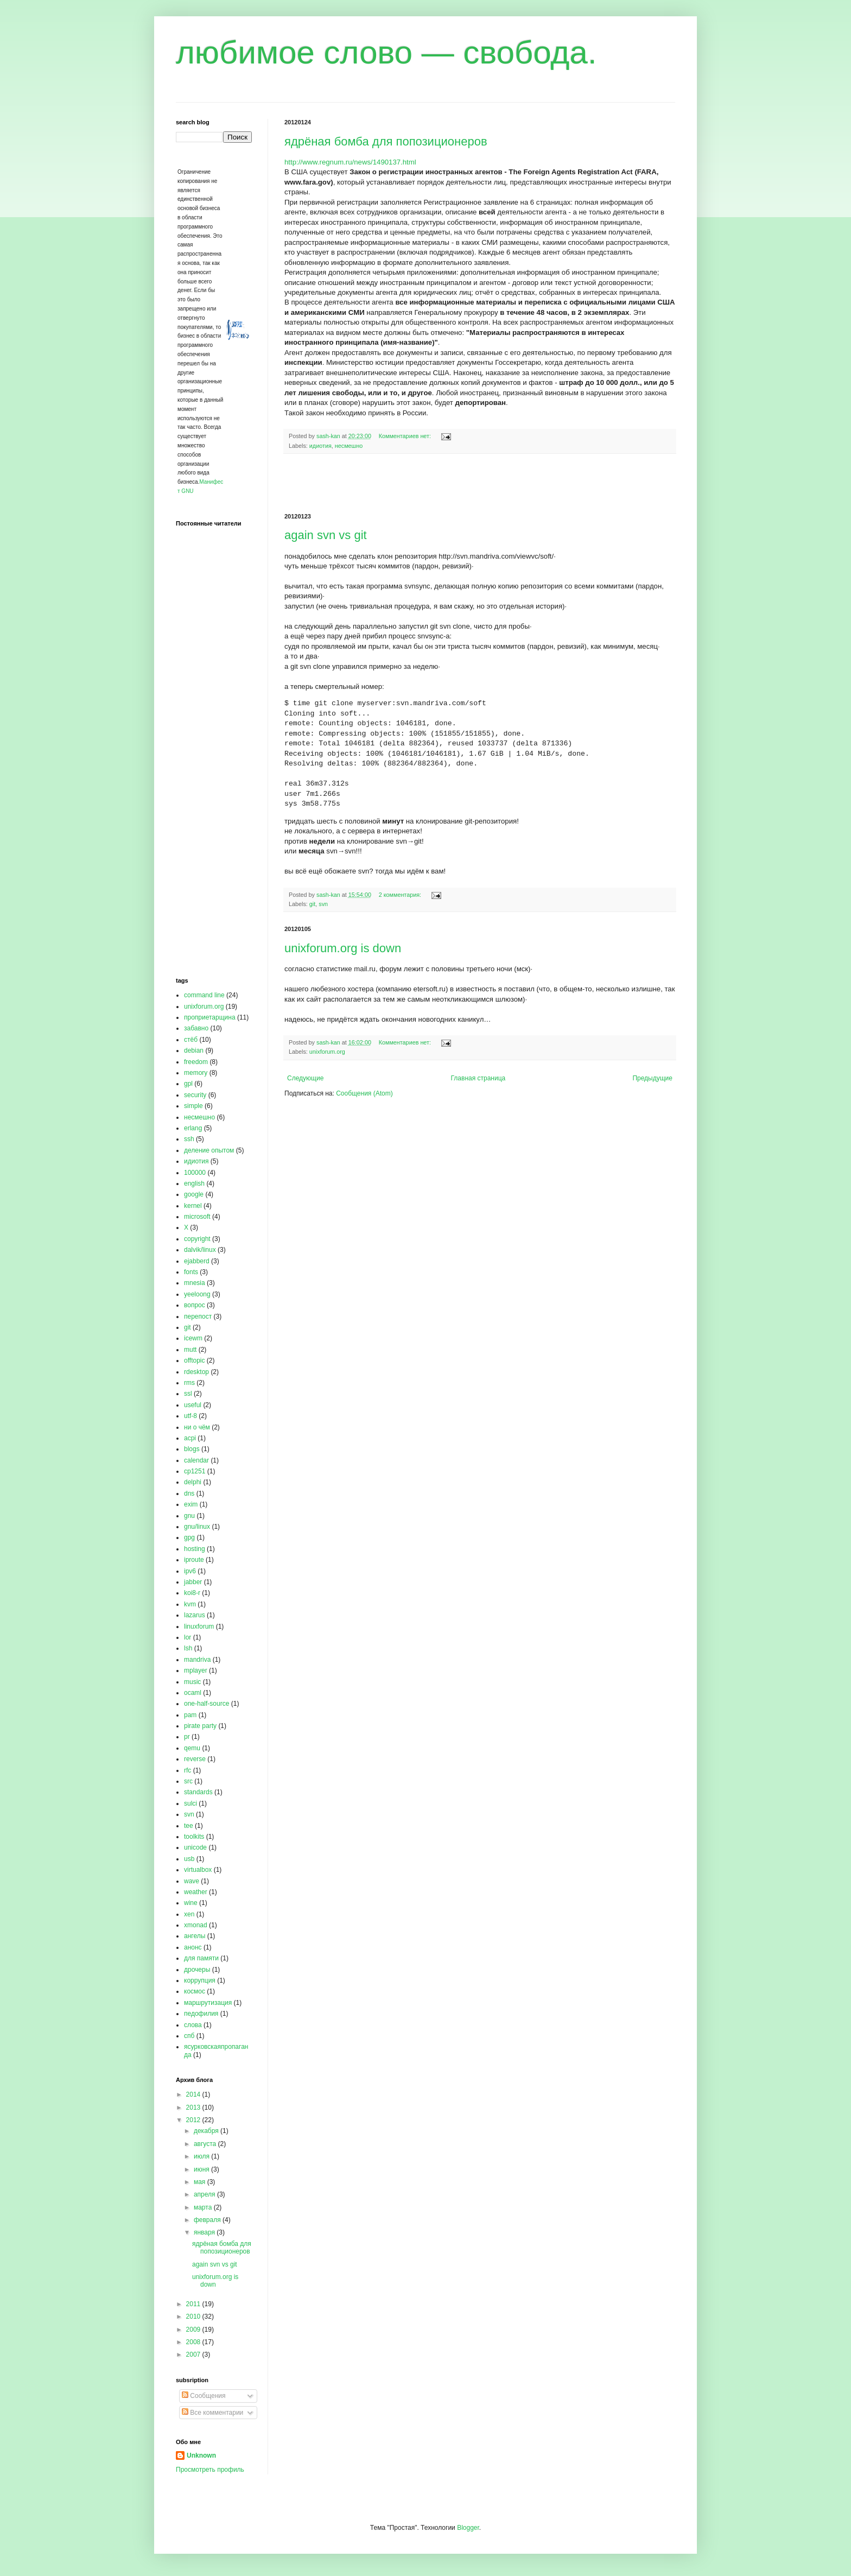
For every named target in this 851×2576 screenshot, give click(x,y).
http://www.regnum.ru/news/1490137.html (350, 162)
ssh (189, 1139)
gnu (189, 1516)
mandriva (197, 1659)
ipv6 (190, 1571)
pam (190, 1715)
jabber (193, 1582)
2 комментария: (401, 894)
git (312, 904)
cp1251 (194, 1471)
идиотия (320, 445)
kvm (190, 1604)
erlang (193, 1128)
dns (189, 1493)
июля (202, 2156)
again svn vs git (325, 535)
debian (194, 1050)
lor (187, 1637)
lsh (188, 1648)
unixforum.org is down (342, 948)
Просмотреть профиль (210, 2469)
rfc (187, 1770)
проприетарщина (210, 1017)
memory (195, 1073)
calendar (196, 1460)
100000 (195, 1172)
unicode (195, 1847)
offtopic (194, 1360)
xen (189, 1914)
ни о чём (197, 1427)
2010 (194, 2316)
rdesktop (196, 1372)
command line (204, 995)
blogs (192, 1449)
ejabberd (196, 1261)
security (195, 1095)
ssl (188, 1393)
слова (193, 2025)
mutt (190, 1349)
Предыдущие (652, 1078)
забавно (196, 1028)
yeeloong (197, 1294)
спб (189, 2036)
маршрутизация (208, 2003)
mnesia (194, 1283)
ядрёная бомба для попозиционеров (385, 141)
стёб (191, 1039)
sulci (190, 1803)
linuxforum (199, 1626)
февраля (208, 2220)
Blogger (468, 2527)
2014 (194, 2094)
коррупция (199, 1980)
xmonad (195, 1925)
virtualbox (198, 1870)
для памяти (201, 1958)
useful (192, 1405)
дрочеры (197, 1969)
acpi (190, 1438)
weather (195, 1892)
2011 (194, 2304)
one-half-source (206, 1703)
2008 (194, 2342)
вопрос (194, 1305)
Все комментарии (212, 2412)
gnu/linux (197, 1526)
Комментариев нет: (406, 436)
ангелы (194, 1936)
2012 (194, 2120)
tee (188, 1826)
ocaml (192, 1693)
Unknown (201, 2455)
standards (198, 1792)
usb (189, 1859)
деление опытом (209, 1150)
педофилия (201, 2013)
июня (202, 2169)
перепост (198, 1316)
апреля (205, 2194)
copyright (197, 1239)
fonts (191, 1272)
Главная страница (478, 1078)
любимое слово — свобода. (386, 52)
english (194, 1183)
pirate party (200, 1726)
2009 (194, 2329)
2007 (194, 2354)
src (188, 1781)
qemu (192, 1748)
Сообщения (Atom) (364, 1093)
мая (200, 2182)
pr (187, 1736)
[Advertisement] (480, 483)
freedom (196, 1062)
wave (191, 1881)
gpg (189, 1537)
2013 (194, 2107)
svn (323, 904)
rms (189, 1383)
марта (204, 2207)
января (205, 2232)
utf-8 (190, 1416)
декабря (207, 2131)
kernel (193, 1206)
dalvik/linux (200, 1250)
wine (191, 1903)
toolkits (194, 1836)
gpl (188, 1083)
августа (206, 2144)
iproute (194, 1560)
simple (193, 1106)
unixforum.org (327, 1051)
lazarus (194, 1615)
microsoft (197, 1216)
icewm (193, 1338)
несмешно (349, 445)
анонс (193, 1947)
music (192, 1682)
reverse (195, 1759)
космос (194, 1991)
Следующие (305, 1078)
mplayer (195, 1670)
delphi (192, 1482)
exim (191, 1504)
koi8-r (192, 1593)
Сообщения (203, 2396)
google (194, 1194)
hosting (194, 1549)
